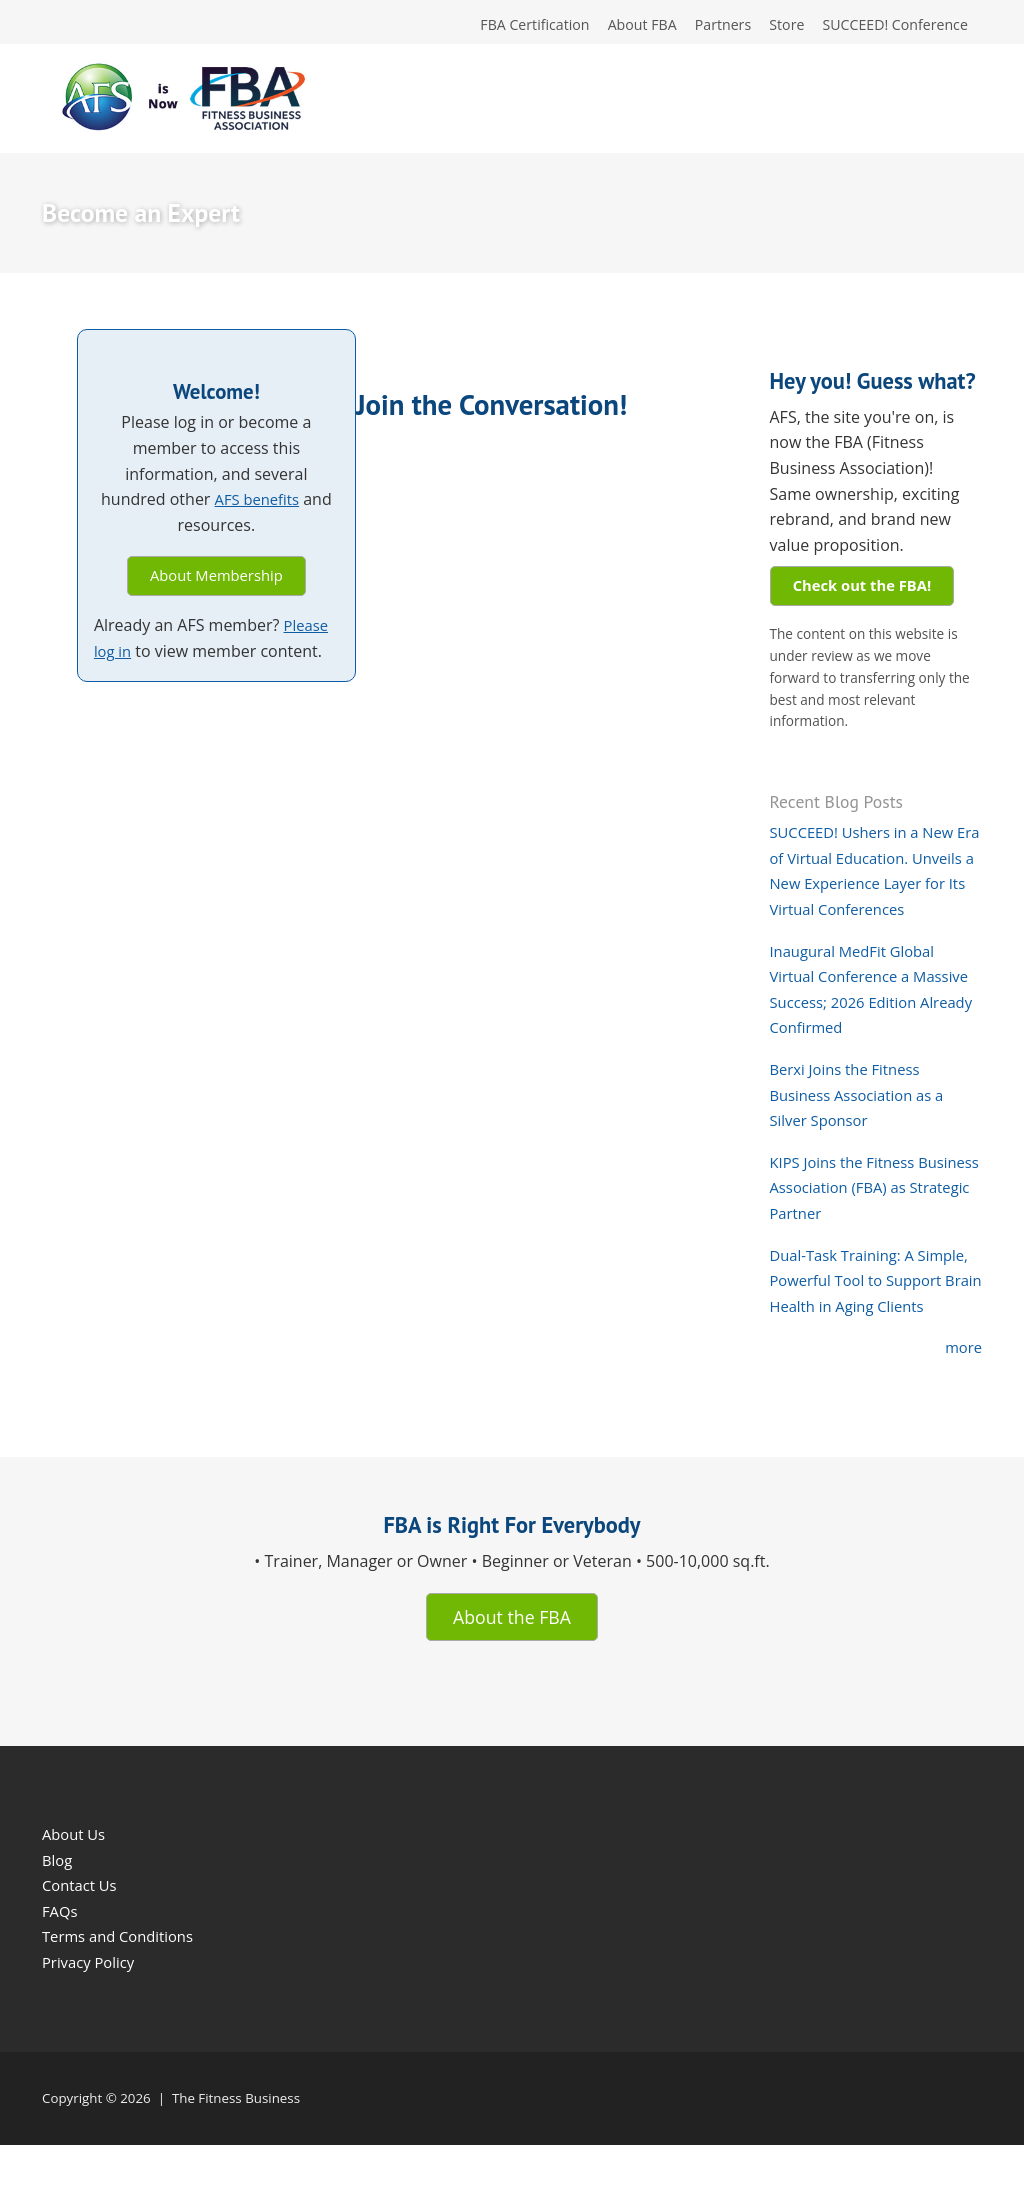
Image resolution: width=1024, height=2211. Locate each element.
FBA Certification (498, 26)
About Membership (216, 582)
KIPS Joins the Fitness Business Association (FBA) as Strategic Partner (868, 1222)
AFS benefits (257, 504)
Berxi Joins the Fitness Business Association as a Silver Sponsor (864, 1129)
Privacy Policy (92, 2028)
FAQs (61, 1977)
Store (771, 26)
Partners (701, 26)
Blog (58, 1926)
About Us (76, 1900)
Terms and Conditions (124, 2003)
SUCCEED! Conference (888, 26)
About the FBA (512, 1679)
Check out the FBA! (870, 592)
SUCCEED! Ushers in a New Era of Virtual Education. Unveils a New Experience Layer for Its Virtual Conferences (869, 893)
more (962, 1408)
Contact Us (82, 1951)
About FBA (614, 26)
